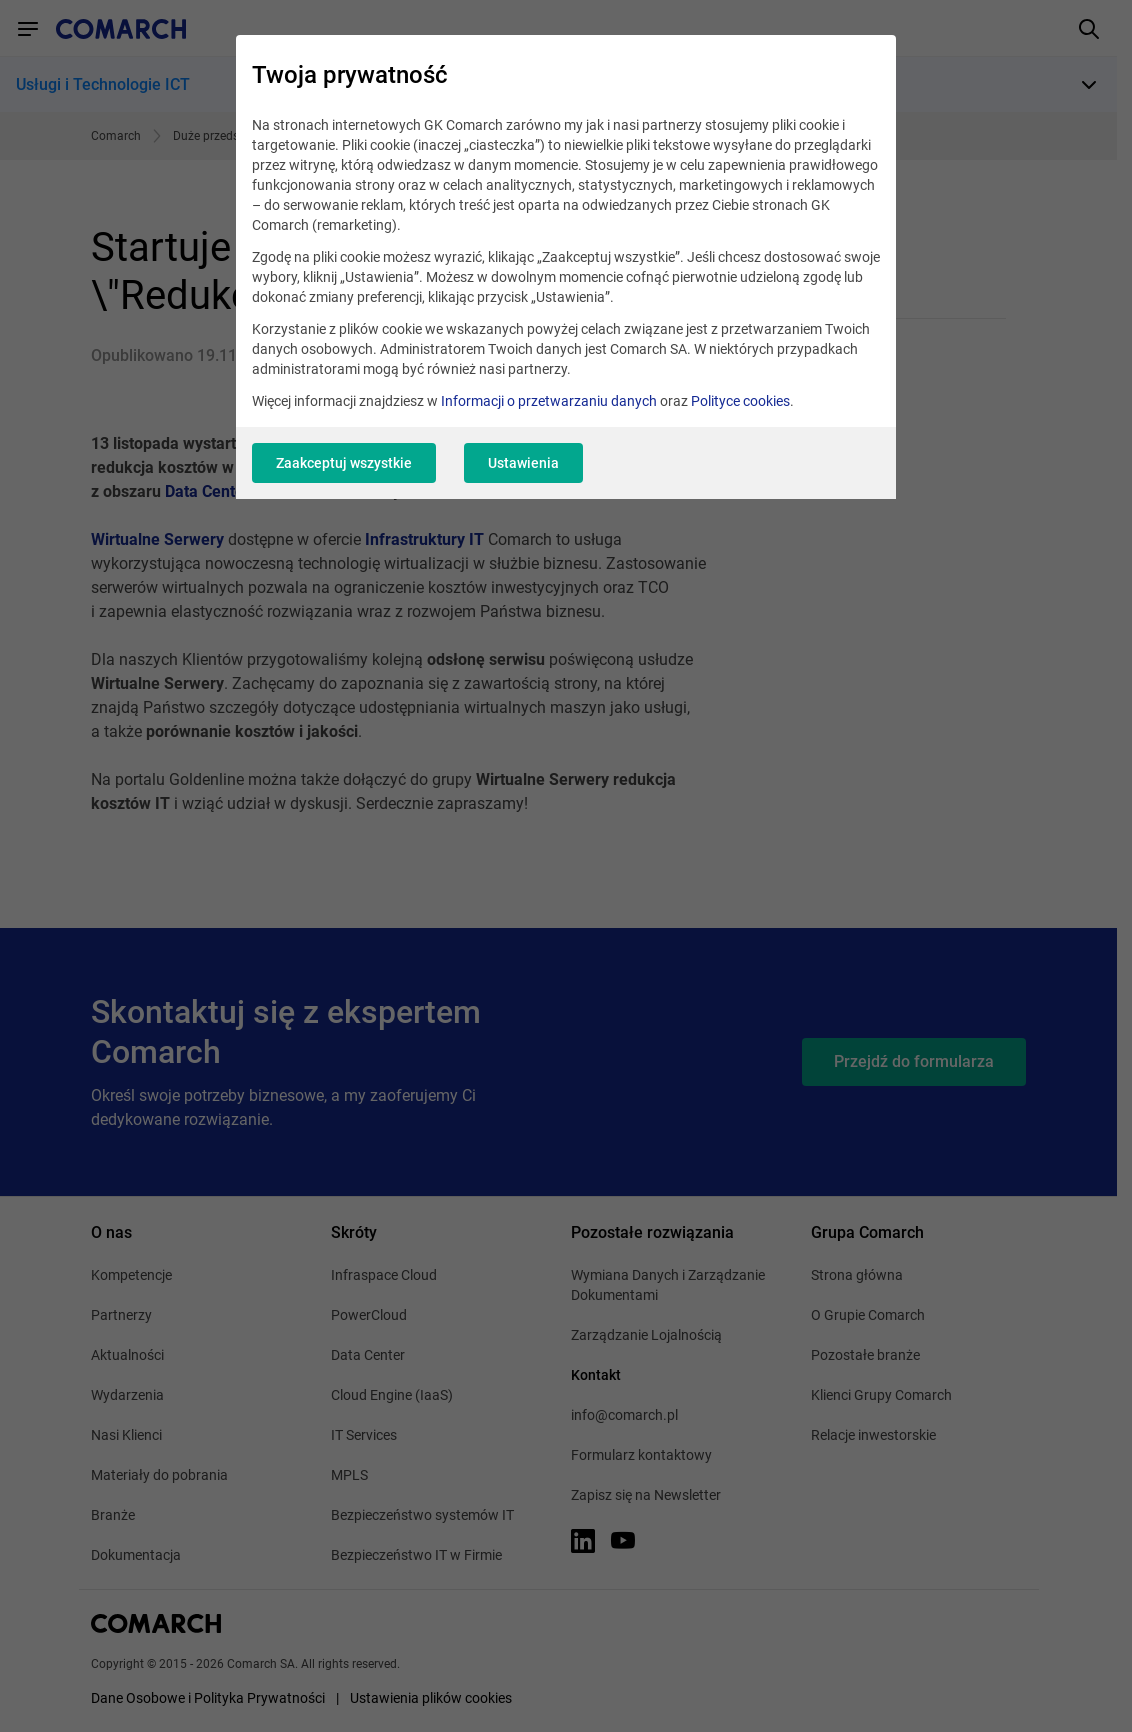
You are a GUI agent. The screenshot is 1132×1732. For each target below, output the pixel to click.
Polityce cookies (740, 401)
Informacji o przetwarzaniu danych (549, 401)
